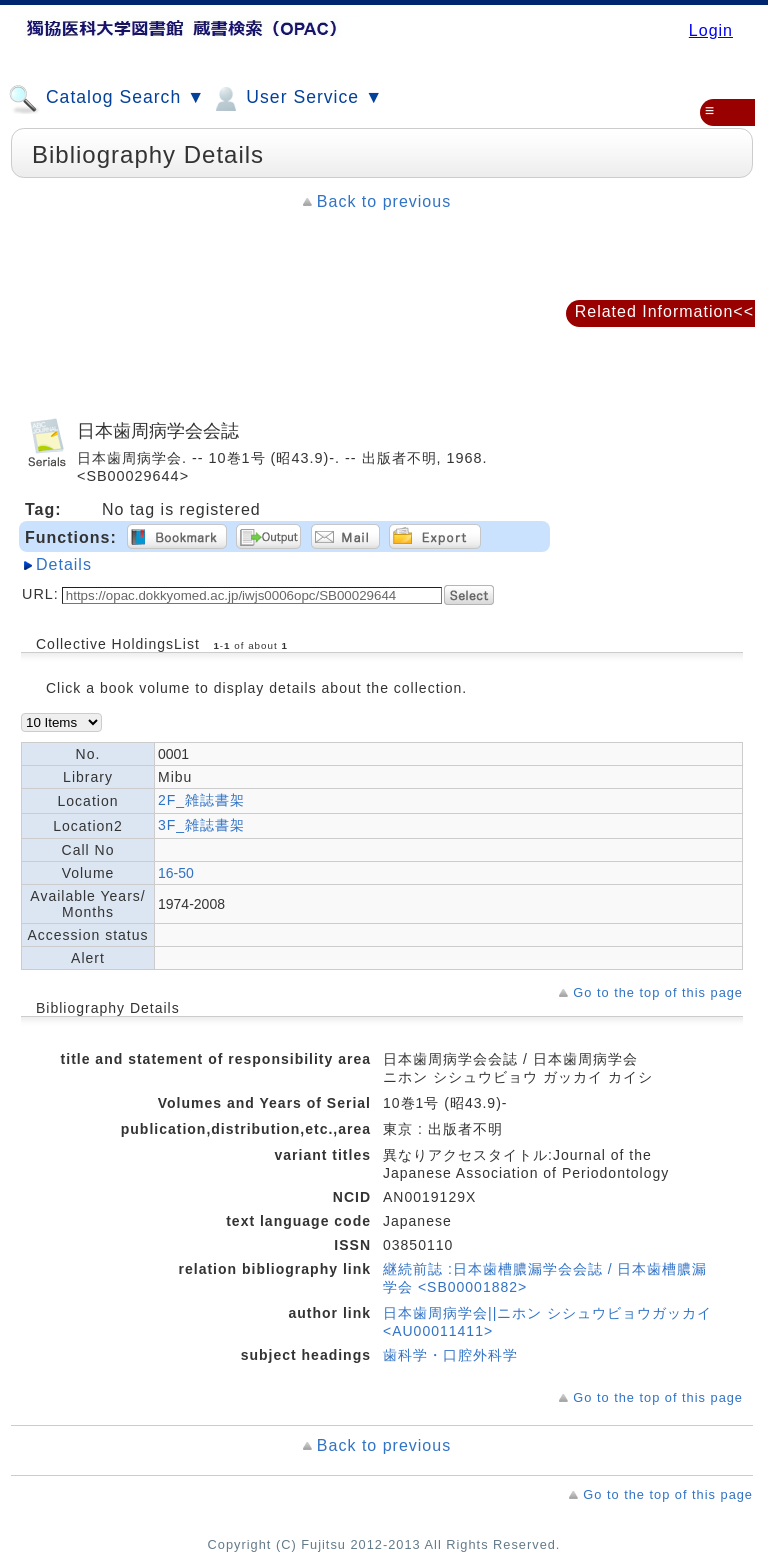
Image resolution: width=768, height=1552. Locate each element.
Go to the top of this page (658, 992)
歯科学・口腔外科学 (450, 1355)
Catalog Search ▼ (106, 99)
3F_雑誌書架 (201, 825)
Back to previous (384, 201)
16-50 (176, 873)
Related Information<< (664, 311)
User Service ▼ (296, 99)
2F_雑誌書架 (201, 800)
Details (64, 564)
